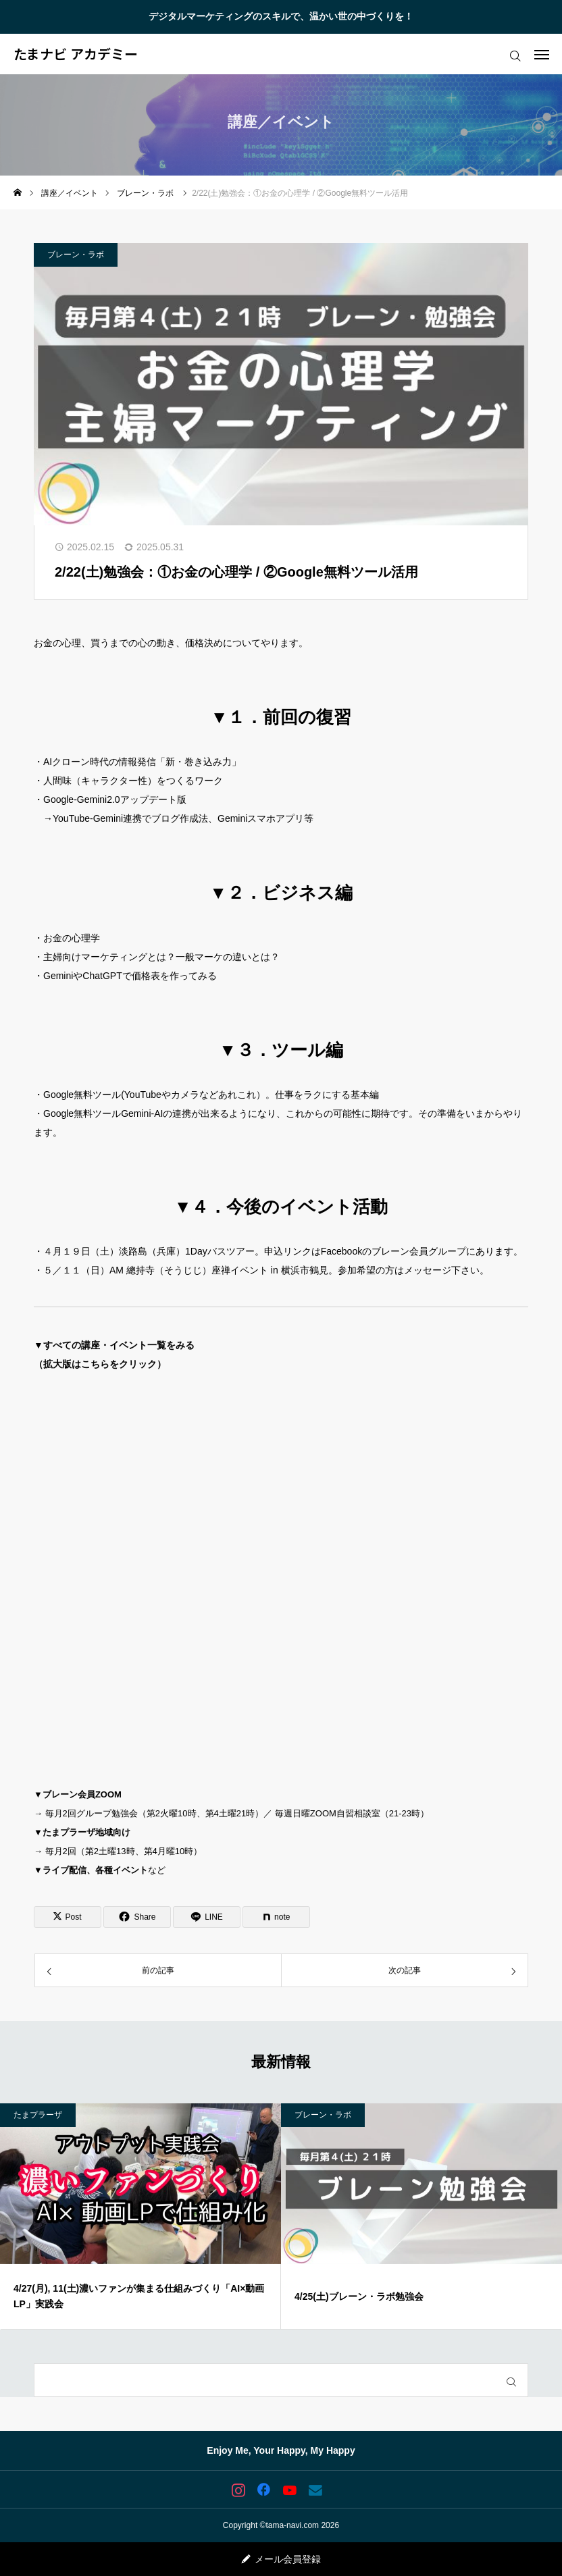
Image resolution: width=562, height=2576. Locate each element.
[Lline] (206, 1917)
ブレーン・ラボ (75, 254)
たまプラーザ (38, 2115)
